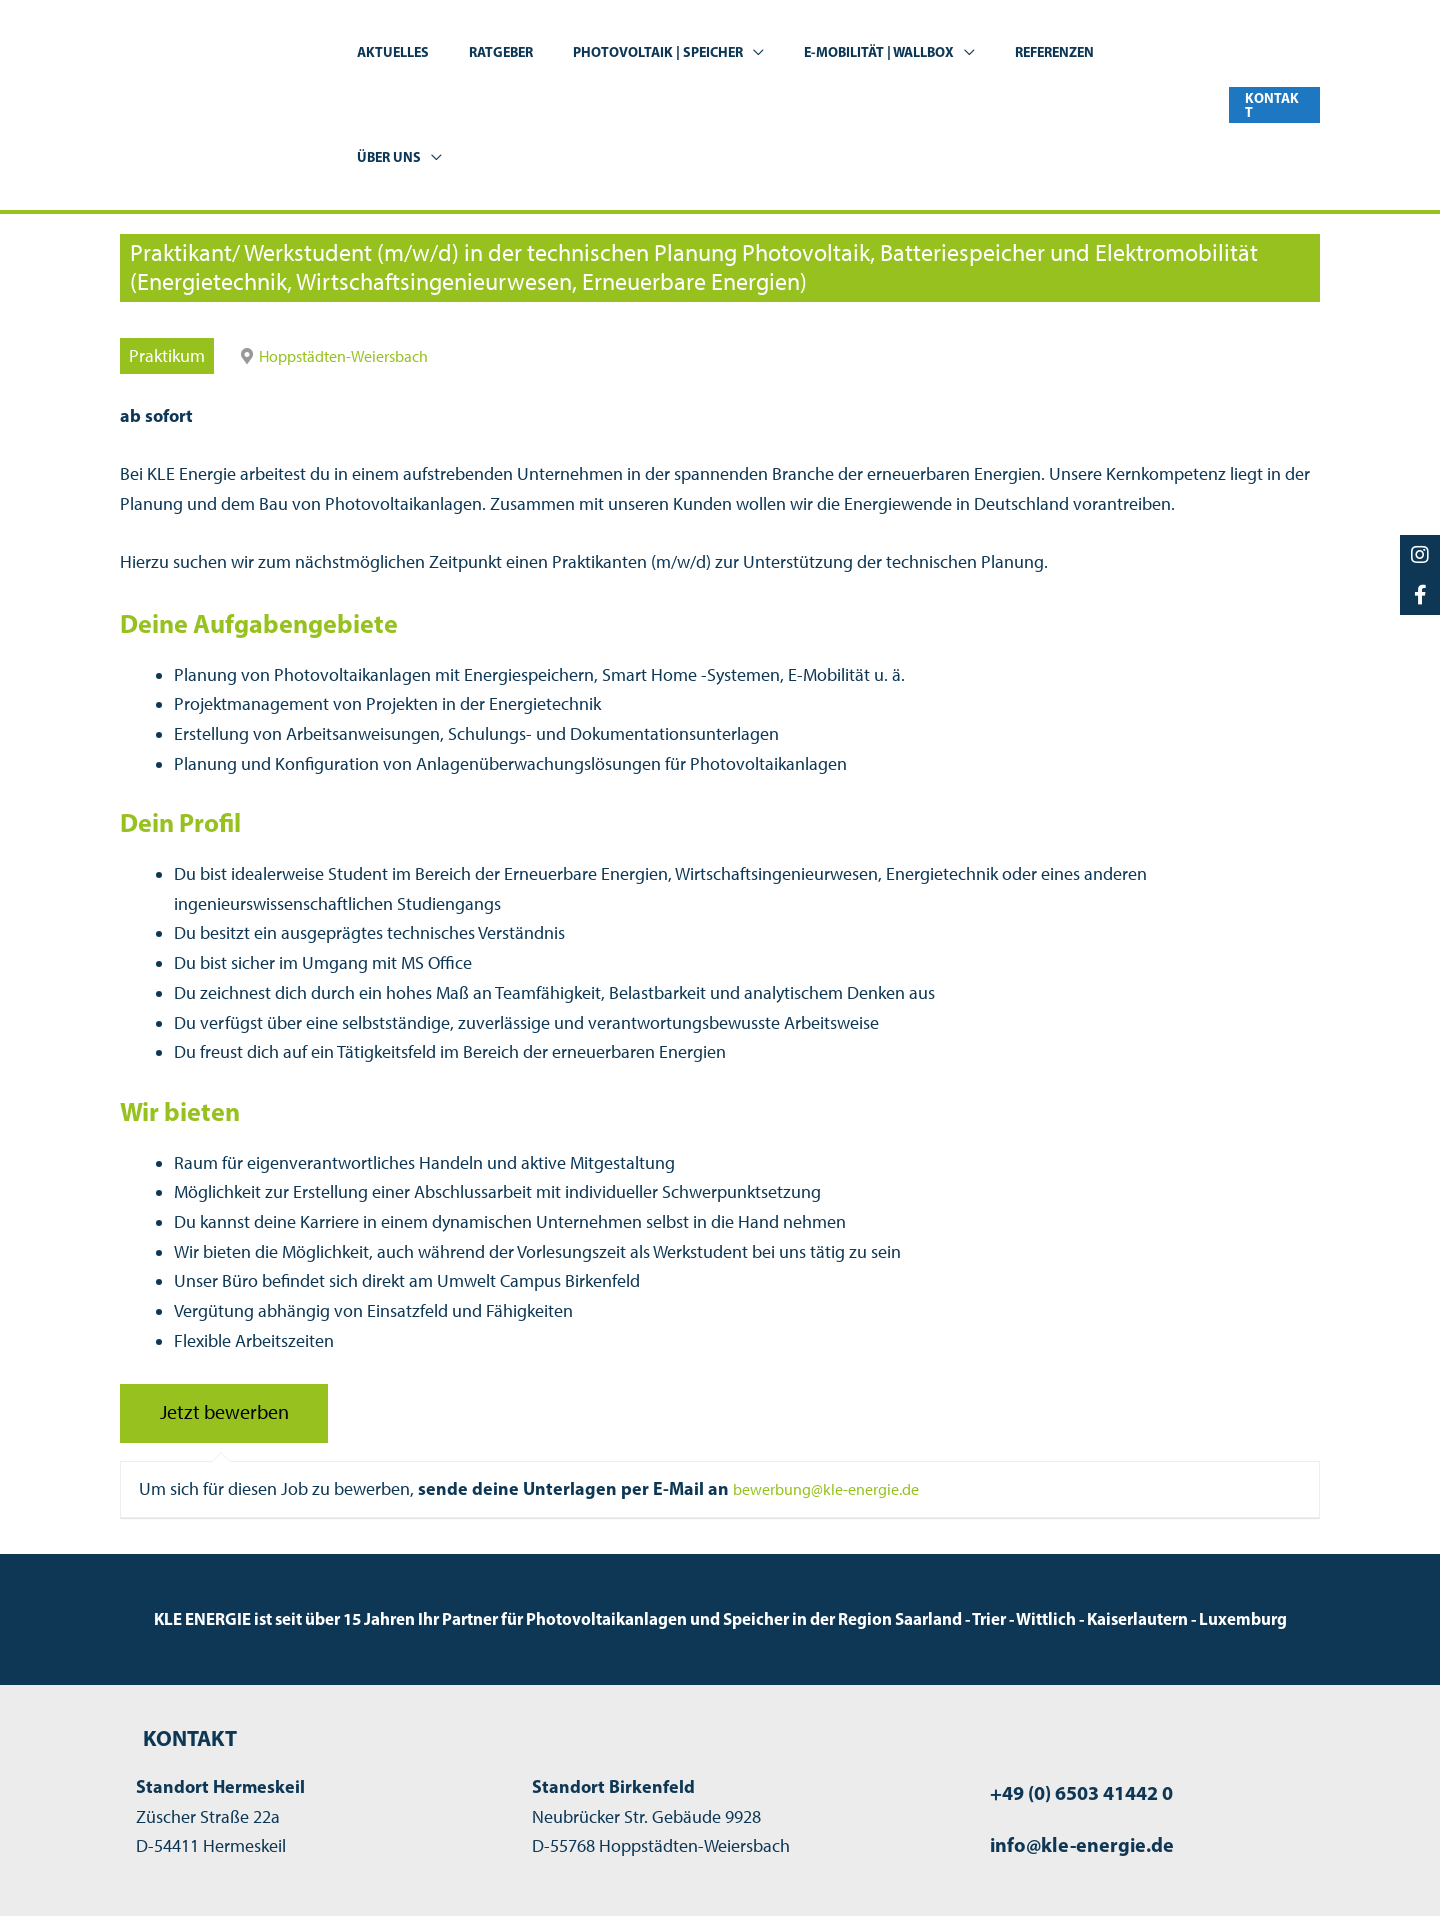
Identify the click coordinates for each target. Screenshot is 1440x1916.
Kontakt (1290, 1868)
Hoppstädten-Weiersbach (354, 251)
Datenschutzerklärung (1159, 1868)
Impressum (1016, 1868)
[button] (762, 52)
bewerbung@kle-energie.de (837, 1384)
